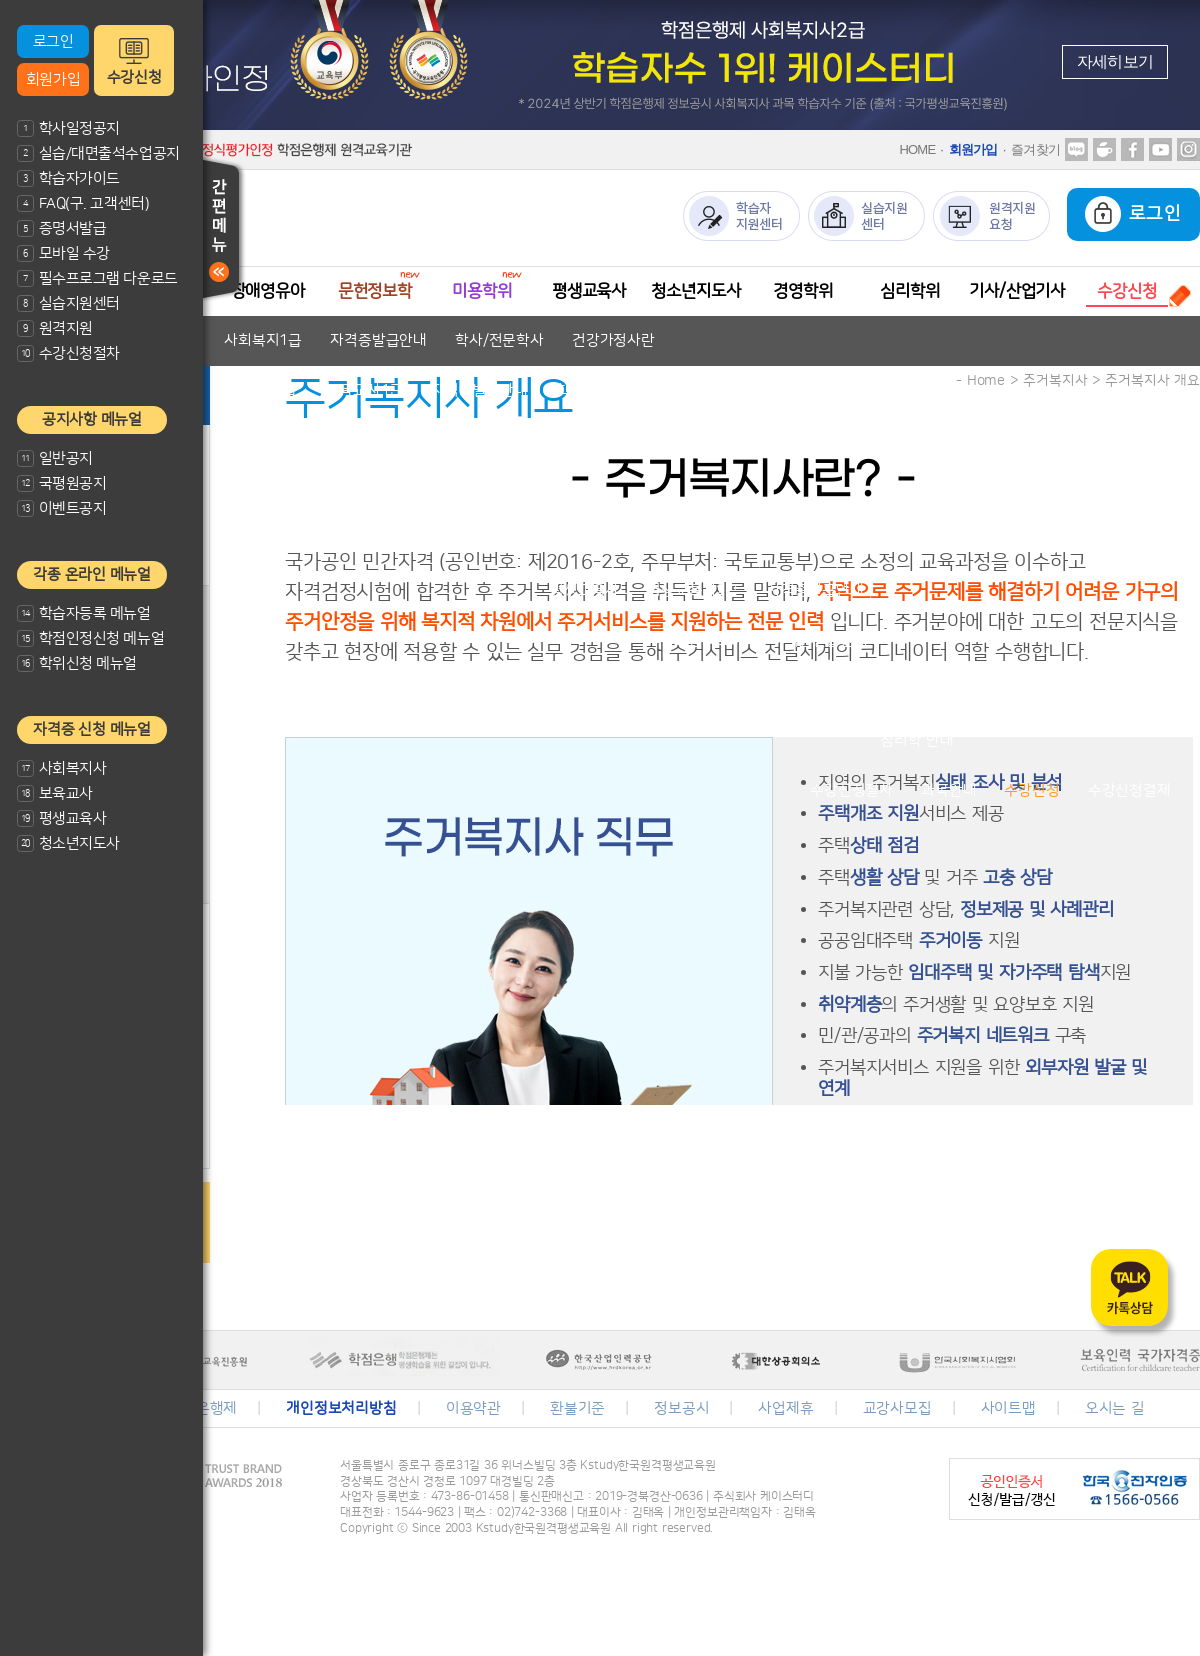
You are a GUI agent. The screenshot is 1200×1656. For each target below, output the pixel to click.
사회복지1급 (263, 340)
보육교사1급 (364, 390)
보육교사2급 (258, 390)
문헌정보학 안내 (386, 490)
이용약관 (473, 1408)
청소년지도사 (68, 843)
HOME (917, 149)
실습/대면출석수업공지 (98, 153)
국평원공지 (61, 483)
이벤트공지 (61, 508)
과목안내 (948, 790)
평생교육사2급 (693, 590)
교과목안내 (517, 440)
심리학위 (909, 291)
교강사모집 (897, 1408)
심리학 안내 (917, 740)
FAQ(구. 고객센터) (83, 203)
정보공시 (681, 1408)
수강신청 (134, 77)
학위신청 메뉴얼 (77, 663)
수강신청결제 (1129, 790)
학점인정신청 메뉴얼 (90, 638)
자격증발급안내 (378, 340)
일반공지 (55, 458)
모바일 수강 (63, 253)
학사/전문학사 (499, 340)
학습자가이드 (68, 178)
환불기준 (577, 1408)
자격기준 (427, 440)
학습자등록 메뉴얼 (84, 613)
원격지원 (55, 328)
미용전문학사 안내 (502, 540)
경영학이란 (804, 690)
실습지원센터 (68, 303)
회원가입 (53, 79)
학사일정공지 (68, 128)
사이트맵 (1008, 1408)
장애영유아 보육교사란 (300, 440)
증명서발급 (61, 228)
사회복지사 (61, 768)
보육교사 (55, 793)
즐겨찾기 (1035, 149)
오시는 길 (1115, 1408)
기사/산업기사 (1017, 291)
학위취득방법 (908, 690)
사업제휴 (785, 1408)
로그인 (53, 41)
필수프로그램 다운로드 (97, 278)
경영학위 (802, 291)
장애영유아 (268, 291)
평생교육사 (61, 818)
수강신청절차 (68, 353)
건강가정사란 (613, 340)
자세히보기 (1115, 61)
